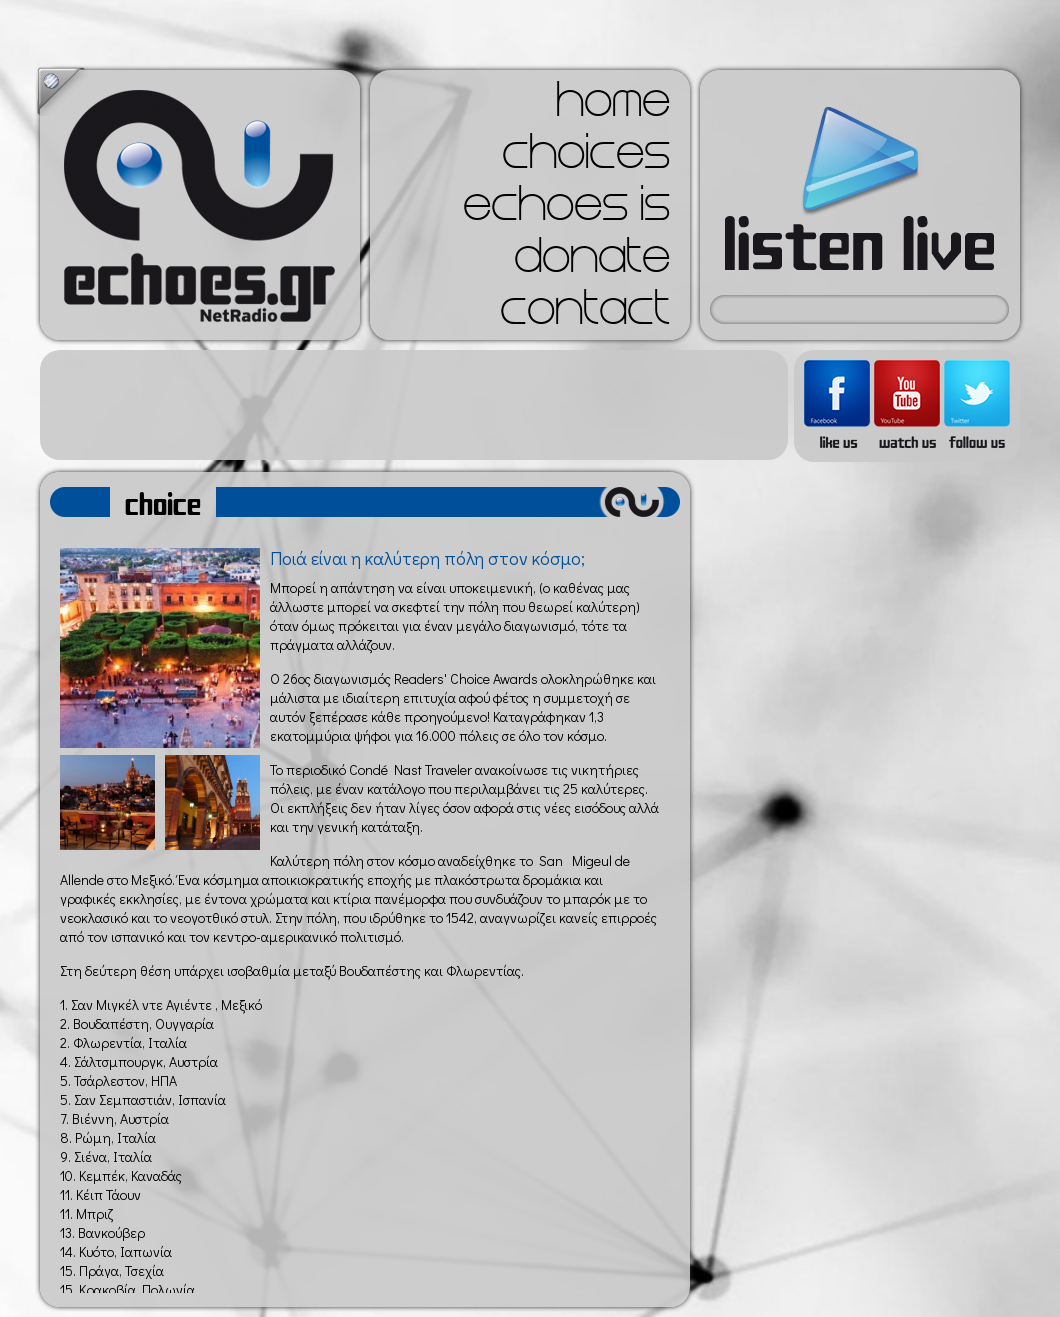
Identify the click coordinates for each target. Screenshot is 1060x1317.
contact (585, 314)
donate (592, 262)
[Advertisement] (414, 405)
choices (586, 158)
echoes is (566, 210)
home (613, 106)
